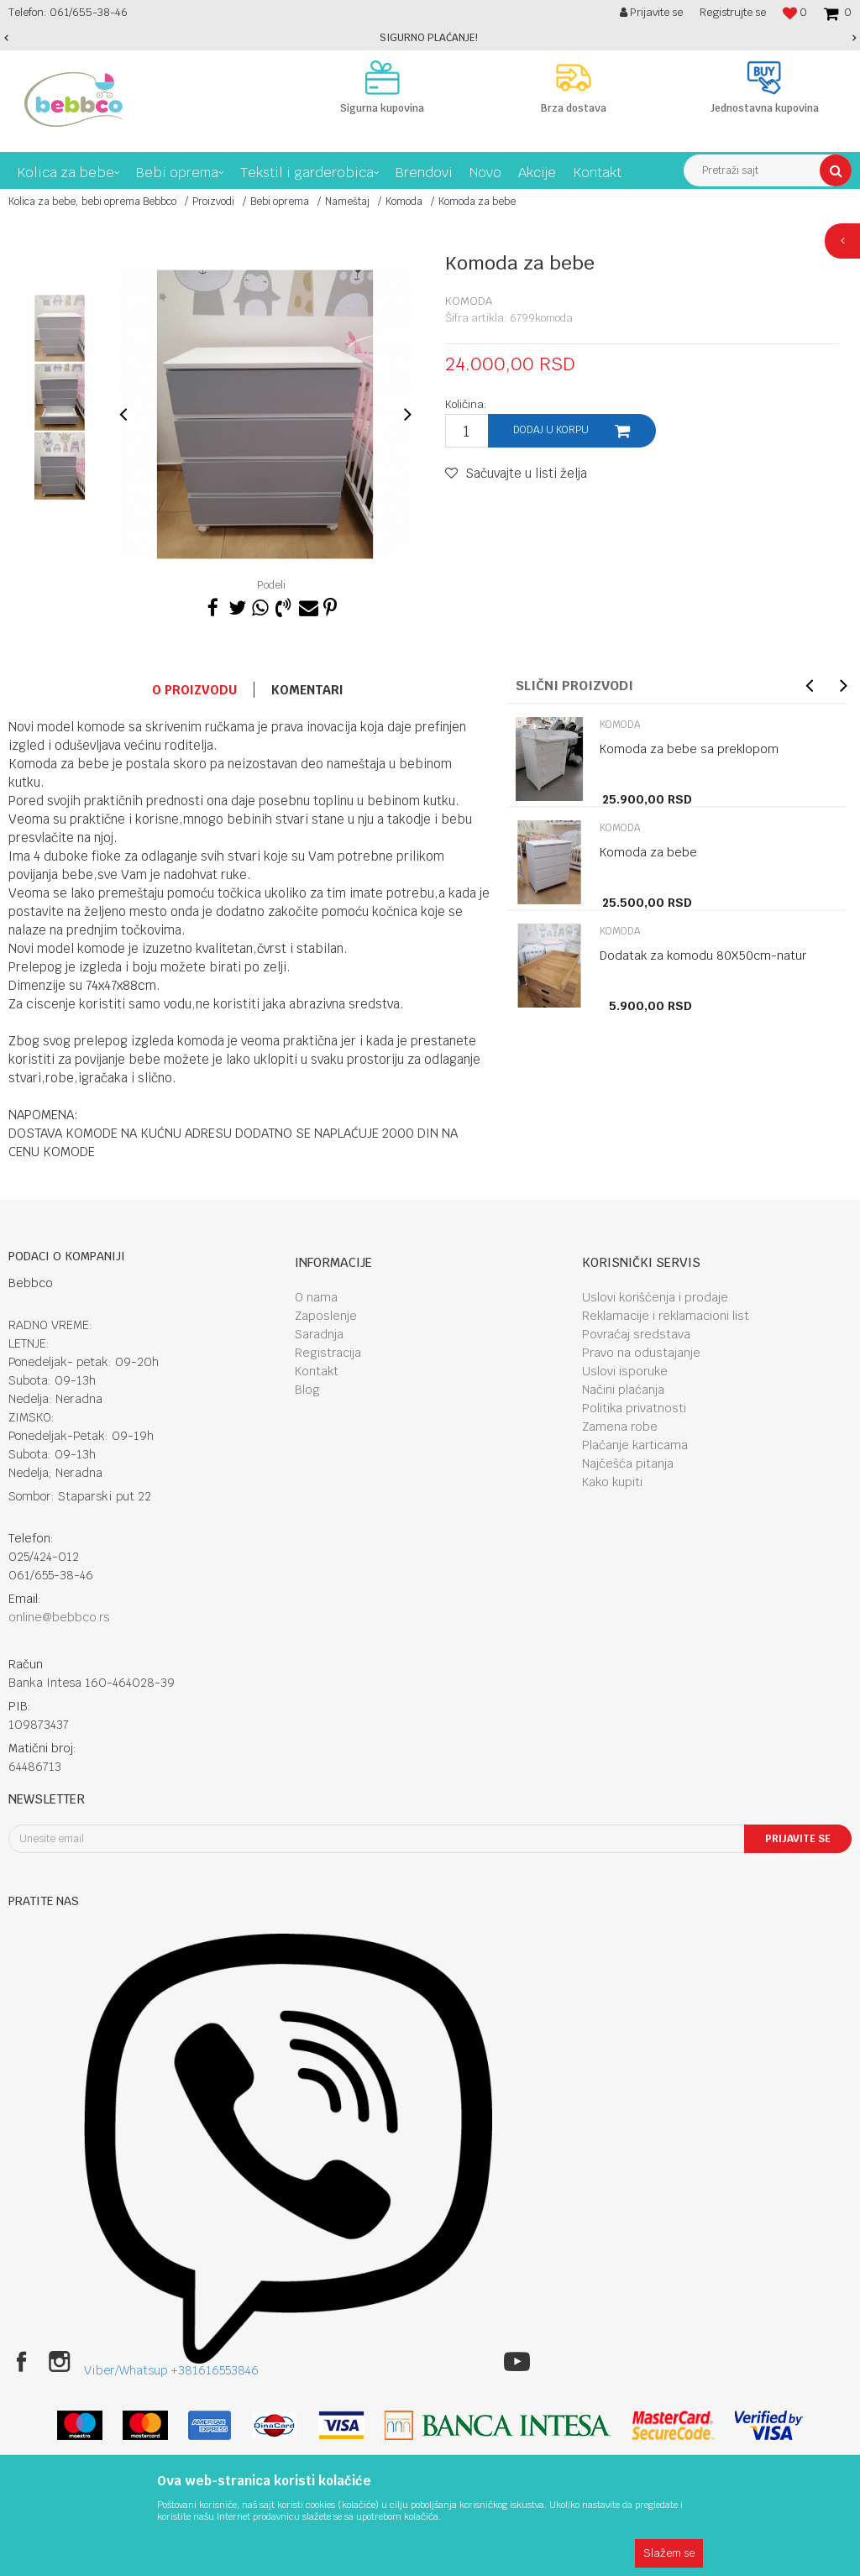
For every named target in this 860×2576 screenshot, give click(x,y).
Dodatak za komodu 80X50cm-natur (703, 955)
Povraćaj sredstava (636, 1334)
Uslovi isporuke (625, 1371)
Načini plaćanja (623, 1389)
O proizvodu (194, 690)
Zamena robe (620, 1426)
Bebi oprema (279, 201)
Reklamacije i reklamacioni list (665, 1315)
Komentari (307, 690)
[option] (430, 37)
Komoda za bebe (648, 852)
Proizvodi (213, 201)
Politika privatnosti (634, 1408)
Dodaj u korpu (551, 430)
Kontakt (316, 1371)
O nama (316, 1297)
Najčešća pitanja (628, 1463)
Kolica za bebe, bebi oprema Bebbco (92, 201)
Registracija (328, 1352)
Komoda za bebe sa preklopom (689, 749)
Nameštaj (347, 201)
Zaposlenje (326, 1315)
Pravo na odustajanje (641, 1352)
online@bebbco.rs (59, 1617)
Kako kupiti (612, 1482)
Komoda (403, 201)
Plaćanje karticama (635, 1445)
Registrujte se (733, 12)
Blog (307, 1389)
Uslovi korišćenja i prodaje (655, 1297)
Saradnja (319, 1334)
